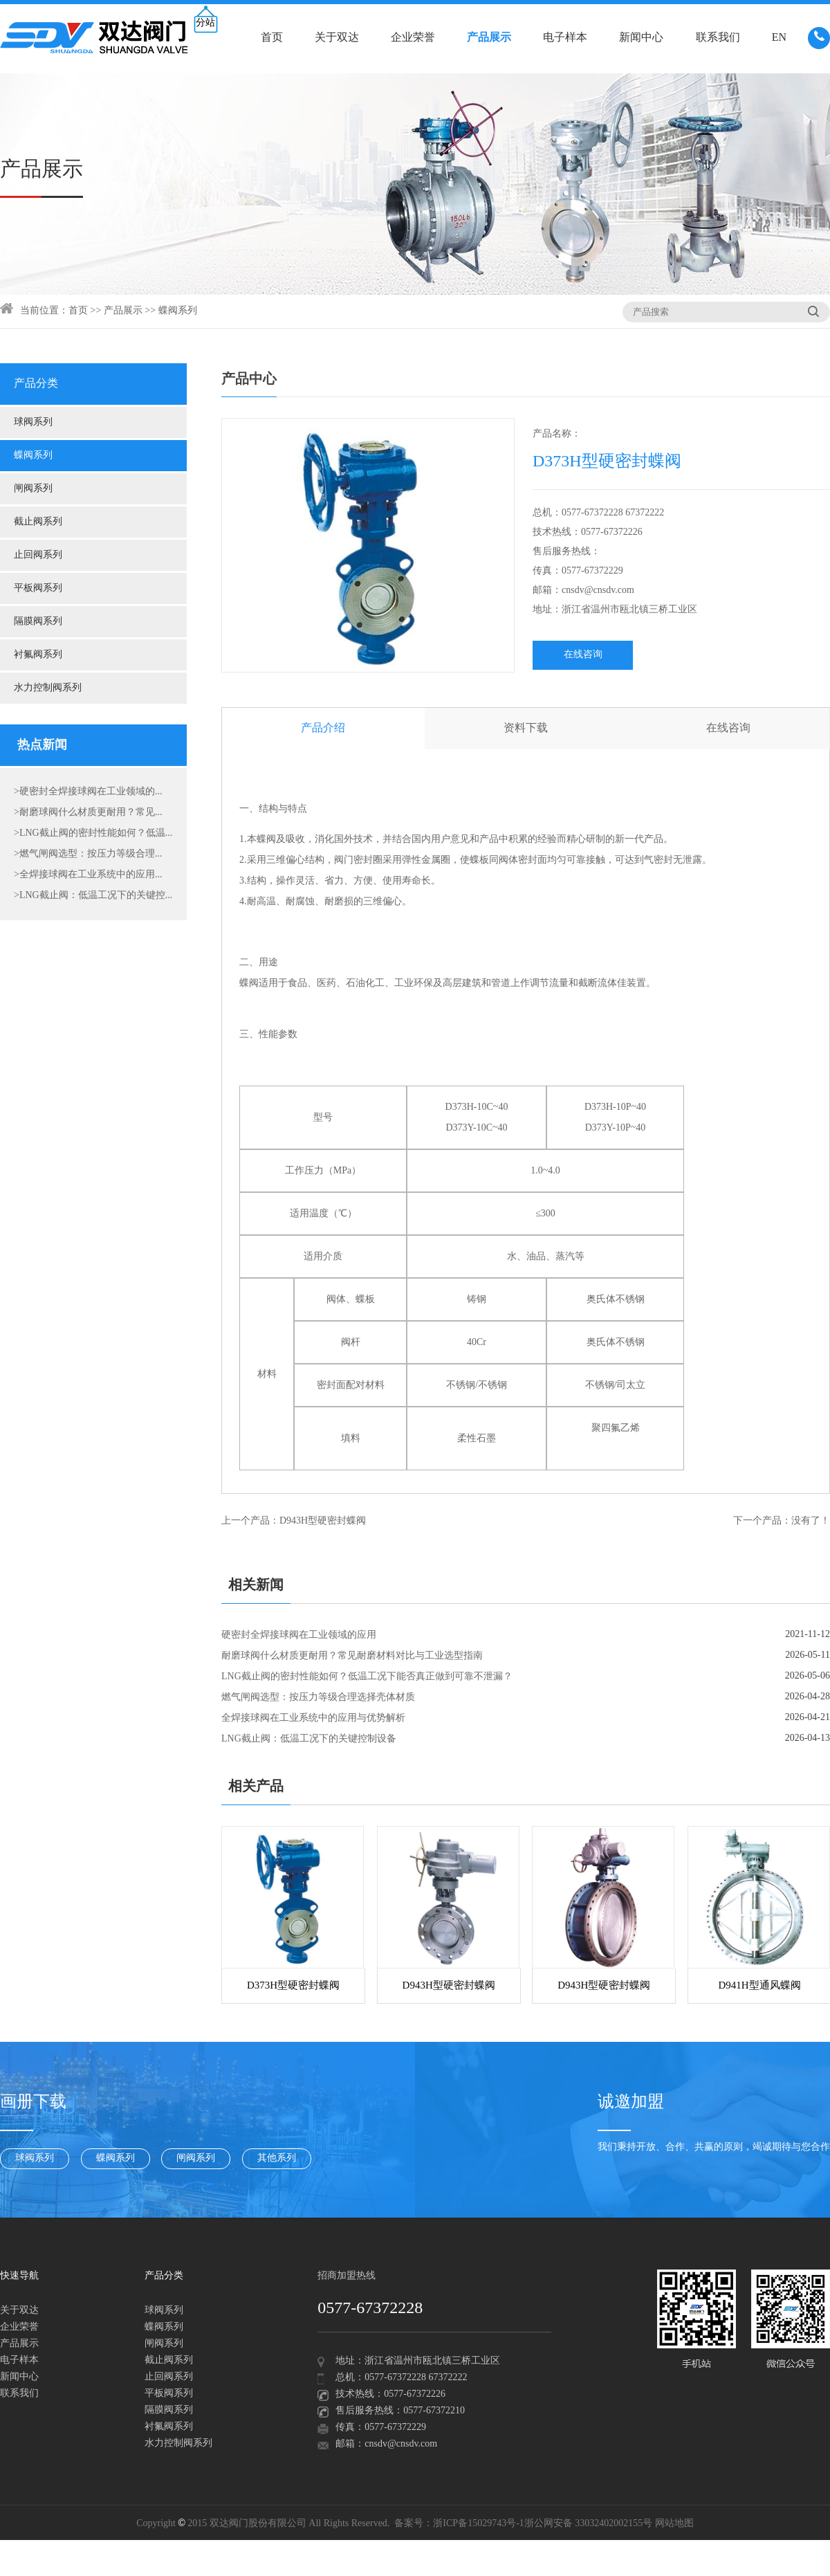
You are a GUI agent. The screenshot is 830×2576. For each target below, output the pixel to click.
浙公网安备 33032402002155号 (588, 2524)
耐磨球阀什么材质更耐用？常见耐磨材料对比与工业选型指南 (352, 1656)
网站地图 (674, 2524)
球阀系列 (33, 422)
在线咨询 (583, 655)
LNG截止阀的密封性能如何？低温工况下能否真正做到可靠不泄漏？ (367, 1677)
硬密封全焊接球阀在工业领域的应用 (298, 1635)
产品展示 (489, 38)
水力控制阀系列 (48, 688)
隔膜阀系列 (38, 621)
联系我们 (718, 38)
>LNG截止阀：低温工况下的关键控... (93, 895)
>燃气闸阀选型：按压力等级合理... (88, 854)
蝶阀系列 (177, 311)
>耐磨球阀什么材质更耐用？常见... (88, 812)
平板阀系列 (38, 588)
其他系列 (276, 2158)
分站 (205, 23)
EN (779, 38)
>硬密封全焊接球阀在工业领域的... (88, 792)
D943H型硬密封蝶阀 (322, 1521)
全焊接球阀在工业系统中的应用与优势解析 (313, 1718)
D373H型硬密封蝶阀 (293, 1985)
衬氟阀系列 (38, 655)
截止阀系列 (38, 522)
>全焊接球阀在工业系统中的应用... (88, 875)
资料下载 (526, 728)
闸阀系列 (33, 489)
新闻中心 (641, 38)
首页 (272, 38)
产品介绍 (323, 728)
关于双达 (337, 38)
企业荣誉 (413, 38)
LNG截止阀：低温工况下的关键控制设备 (308, 1739)
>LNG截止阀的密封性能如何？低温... (93, 833)
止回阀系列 (38, 555)
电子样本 (565, 38)
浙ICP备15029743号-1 (478, 2524)
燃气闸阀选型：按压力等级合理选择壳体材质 (318, 1697)
